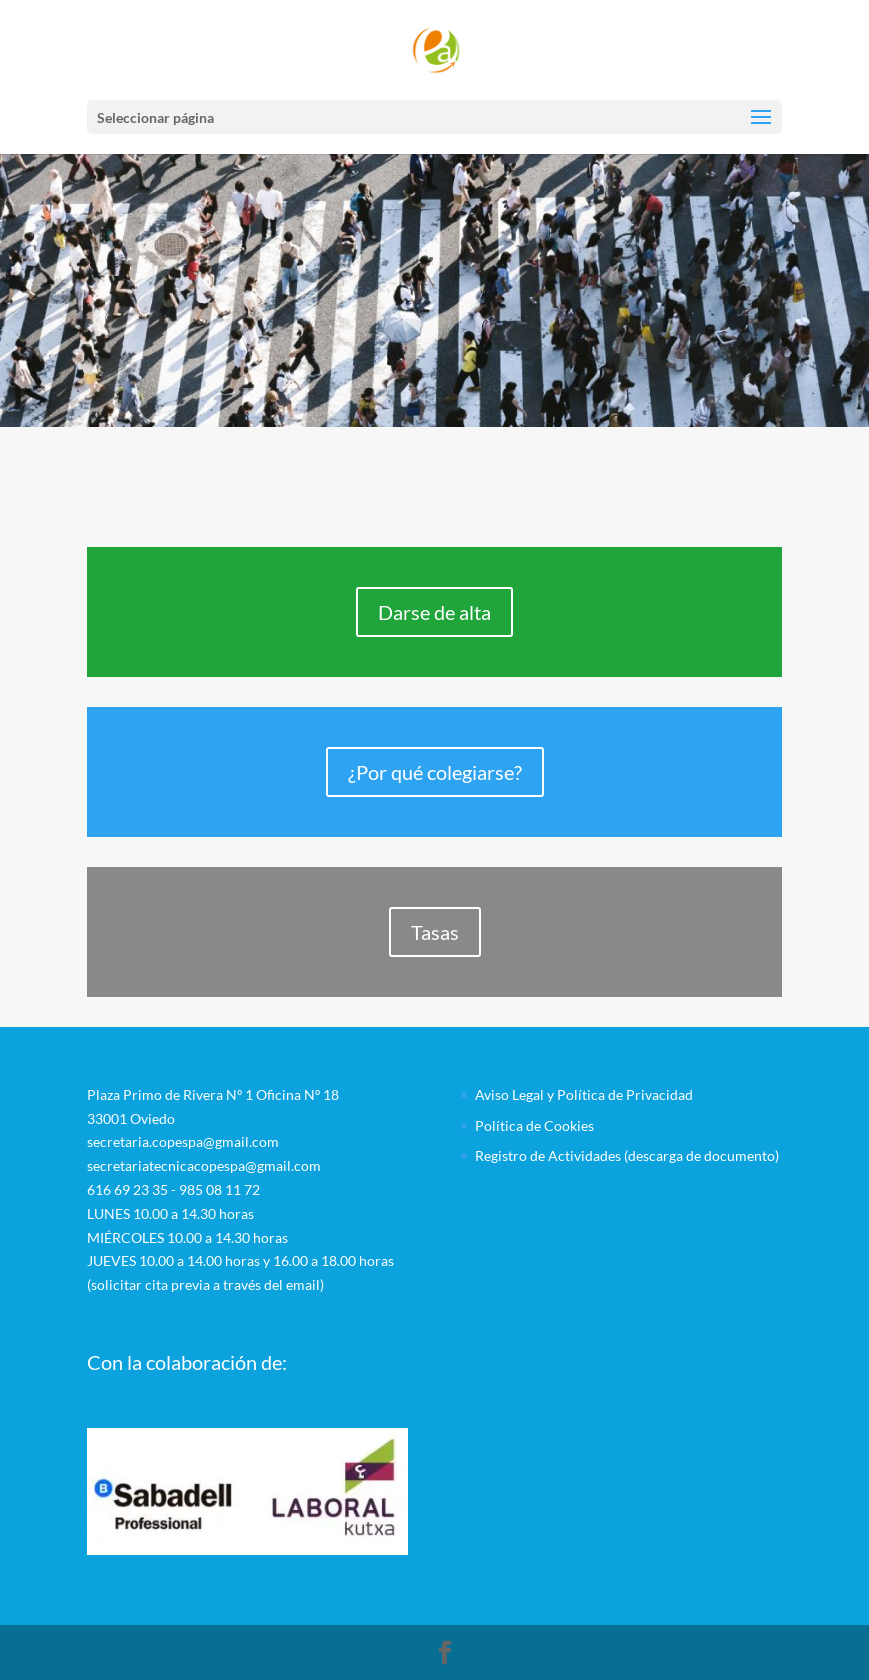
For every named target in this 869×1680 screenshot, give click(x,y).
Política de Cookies (534, 1125)
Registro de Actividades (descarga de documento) (627, 1155)
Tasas (435, 932)
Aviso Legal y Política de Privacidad (584, 1094)
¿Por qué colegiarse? (435, 772)
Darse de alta (434, 612)
